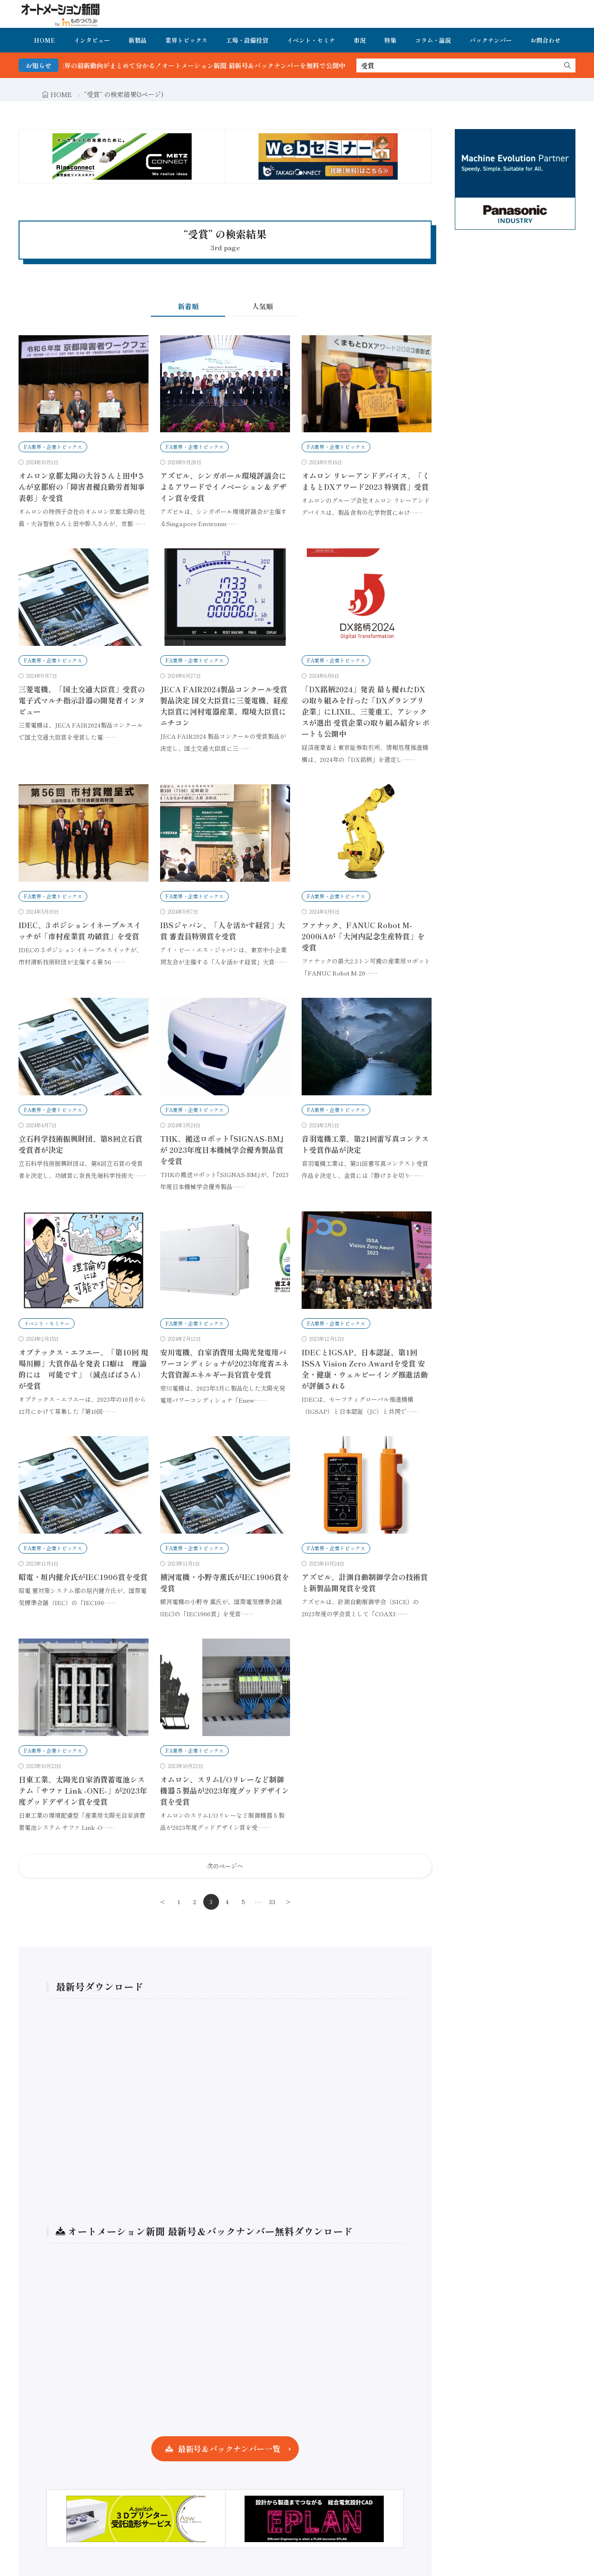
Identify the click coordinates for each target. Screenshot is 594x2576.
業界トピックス (186, 40)
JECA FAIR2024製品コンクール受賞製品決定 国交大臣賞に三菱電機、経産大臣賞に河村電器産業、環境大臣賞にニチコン (224, 705)
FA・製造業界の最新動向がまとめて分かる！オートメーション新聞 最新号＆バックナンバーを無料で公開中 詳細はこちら (236, 65)
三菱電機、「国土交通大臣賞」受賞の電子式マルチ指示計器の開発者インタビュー (82, 700)
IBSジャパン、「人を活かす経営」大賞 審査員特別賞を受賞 (222, 930)
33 (272, 1901)
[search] (567, 65)
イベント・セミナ (311, 40)
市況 (360, 40)
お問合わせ (545, 40)
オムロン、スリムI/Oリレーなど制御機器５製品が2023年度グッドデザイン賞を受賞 (224, 1790)
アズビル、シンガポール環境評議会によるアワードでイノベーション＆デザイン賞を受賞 (223, 486)
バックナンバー (491, 40)
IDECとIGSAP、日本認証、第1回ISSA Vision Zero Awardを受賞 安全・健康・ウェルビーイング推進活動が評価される (365, 1369)
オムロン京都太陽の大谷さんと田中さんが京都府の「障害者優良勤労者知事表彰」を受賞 (82, 486)
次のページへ (225, 1865)
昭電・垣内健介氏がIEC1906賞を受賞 (83, 1576)
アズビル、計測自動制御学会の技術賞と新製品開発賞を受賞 (365, 1582)
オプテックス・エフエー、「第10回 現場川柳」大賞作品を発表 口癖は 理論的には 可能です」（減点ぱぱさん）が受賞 (83, 1369)
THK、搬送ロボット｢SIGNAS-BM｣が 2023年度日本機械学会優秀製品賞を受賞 (222, 1149)
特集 (390, 40)
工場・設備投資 (247, 40)
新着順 (188, 306)
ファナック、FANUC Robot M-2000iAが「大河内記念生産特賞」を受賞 (363, 936)
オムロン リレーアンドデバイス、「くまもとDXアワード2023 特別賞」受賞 (366, 481)
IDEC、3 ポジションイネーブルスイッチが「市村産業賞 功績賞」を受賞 (80, 930)
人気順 (262, 306)
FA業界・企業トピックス (53, 446)
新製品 (138, 40)
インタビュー (92, 40)
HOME (44, 40)
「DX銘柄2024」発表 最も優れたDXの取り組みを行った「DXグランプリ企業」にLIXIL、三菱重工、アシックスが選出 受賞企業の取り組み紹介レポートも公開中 (366, 711)
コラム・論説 (433, 40)
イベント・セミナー (47, 1323)
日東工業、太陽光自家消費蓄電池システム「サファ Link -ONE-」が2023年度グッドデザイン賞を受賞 (83, 1790)
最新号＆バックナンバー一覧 (229, 2448)
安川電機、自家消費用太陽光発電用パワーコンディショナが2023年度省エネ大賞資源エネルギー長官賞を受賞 (224, 1363)
